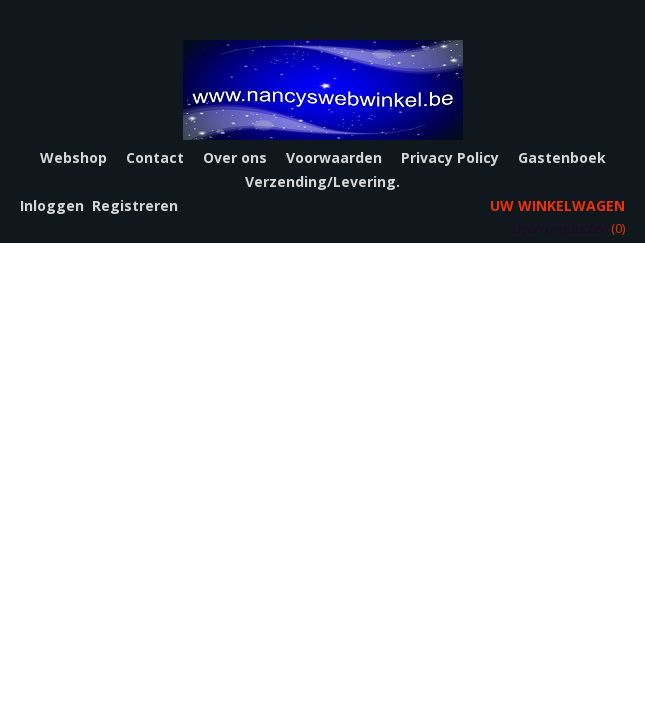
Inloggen (52, 205)
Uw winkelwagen (557, 205)
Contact (155, 157)
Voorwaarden (334, 157)
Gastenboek (562, 157)
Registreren (135, 205)
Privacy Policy (450, 157)
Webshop (73, 157)
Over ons (235, 157)
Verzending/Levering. (322, 181)
